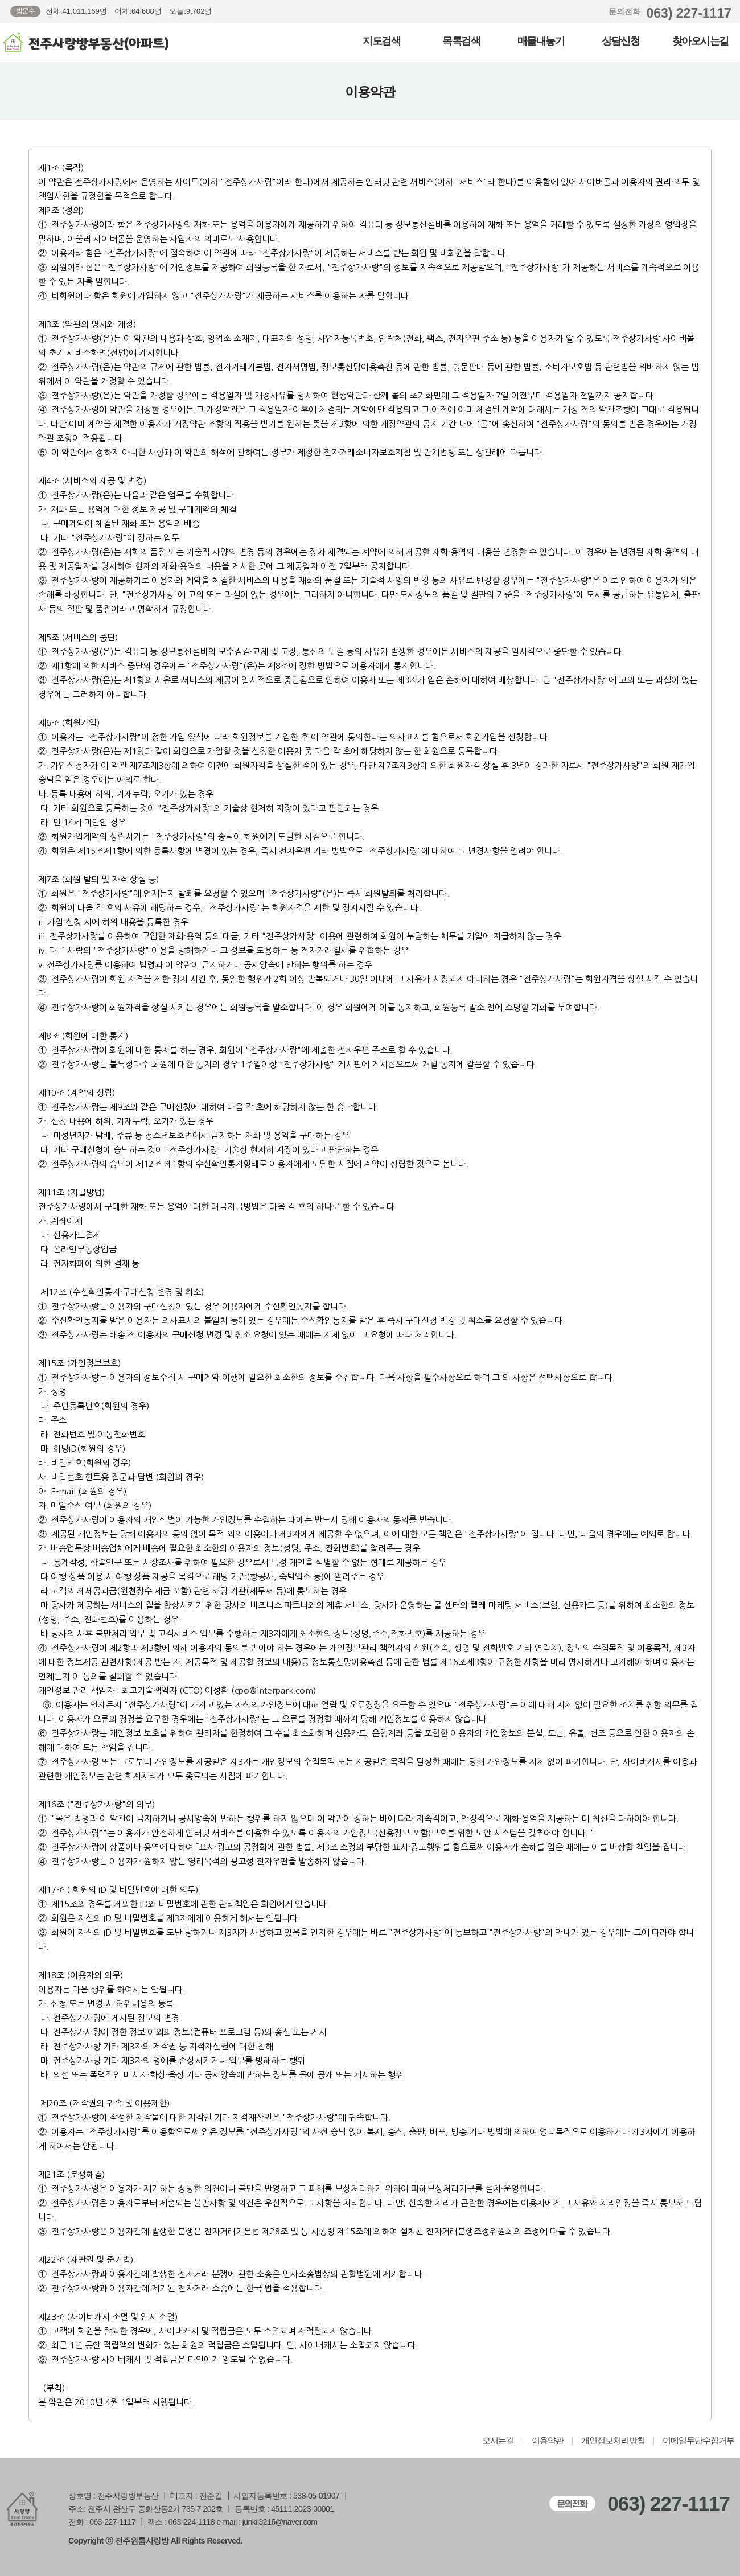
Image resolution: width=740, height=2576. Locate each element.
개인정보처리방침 (613, 2440)
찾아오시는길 (700, 41)
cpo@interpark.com (274, 1690)
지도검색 (381, 41)
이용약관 (548, 2440)
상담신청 (620, 41)
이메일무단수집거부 (698, 2440)
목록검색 (461, 41)
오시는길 (498, 2440)
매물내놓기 (541, 41)
